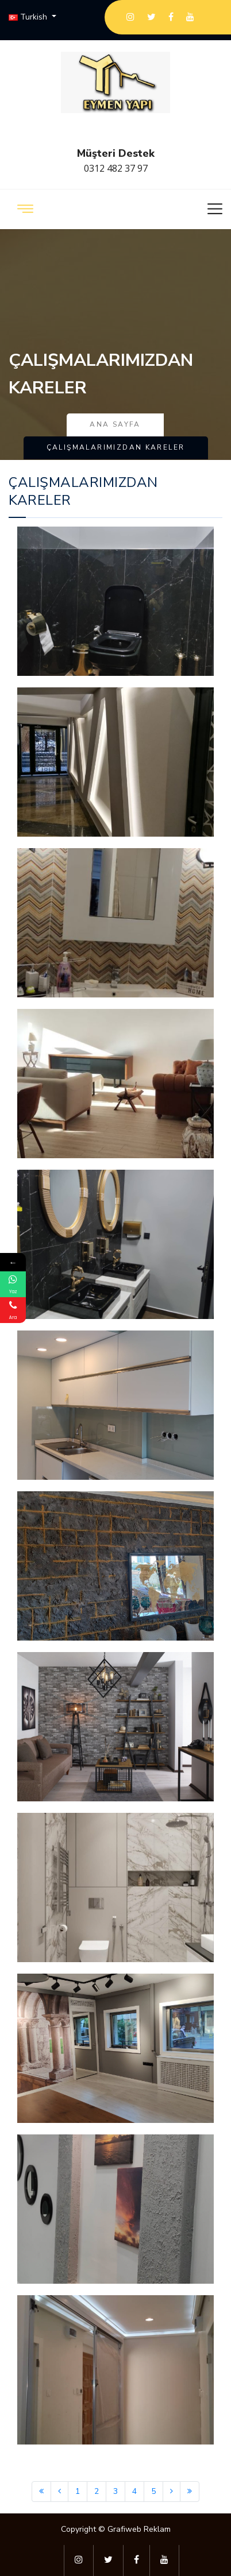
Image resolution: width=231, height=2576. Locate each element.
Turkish (29, 16)
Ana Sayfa (115, 424)
